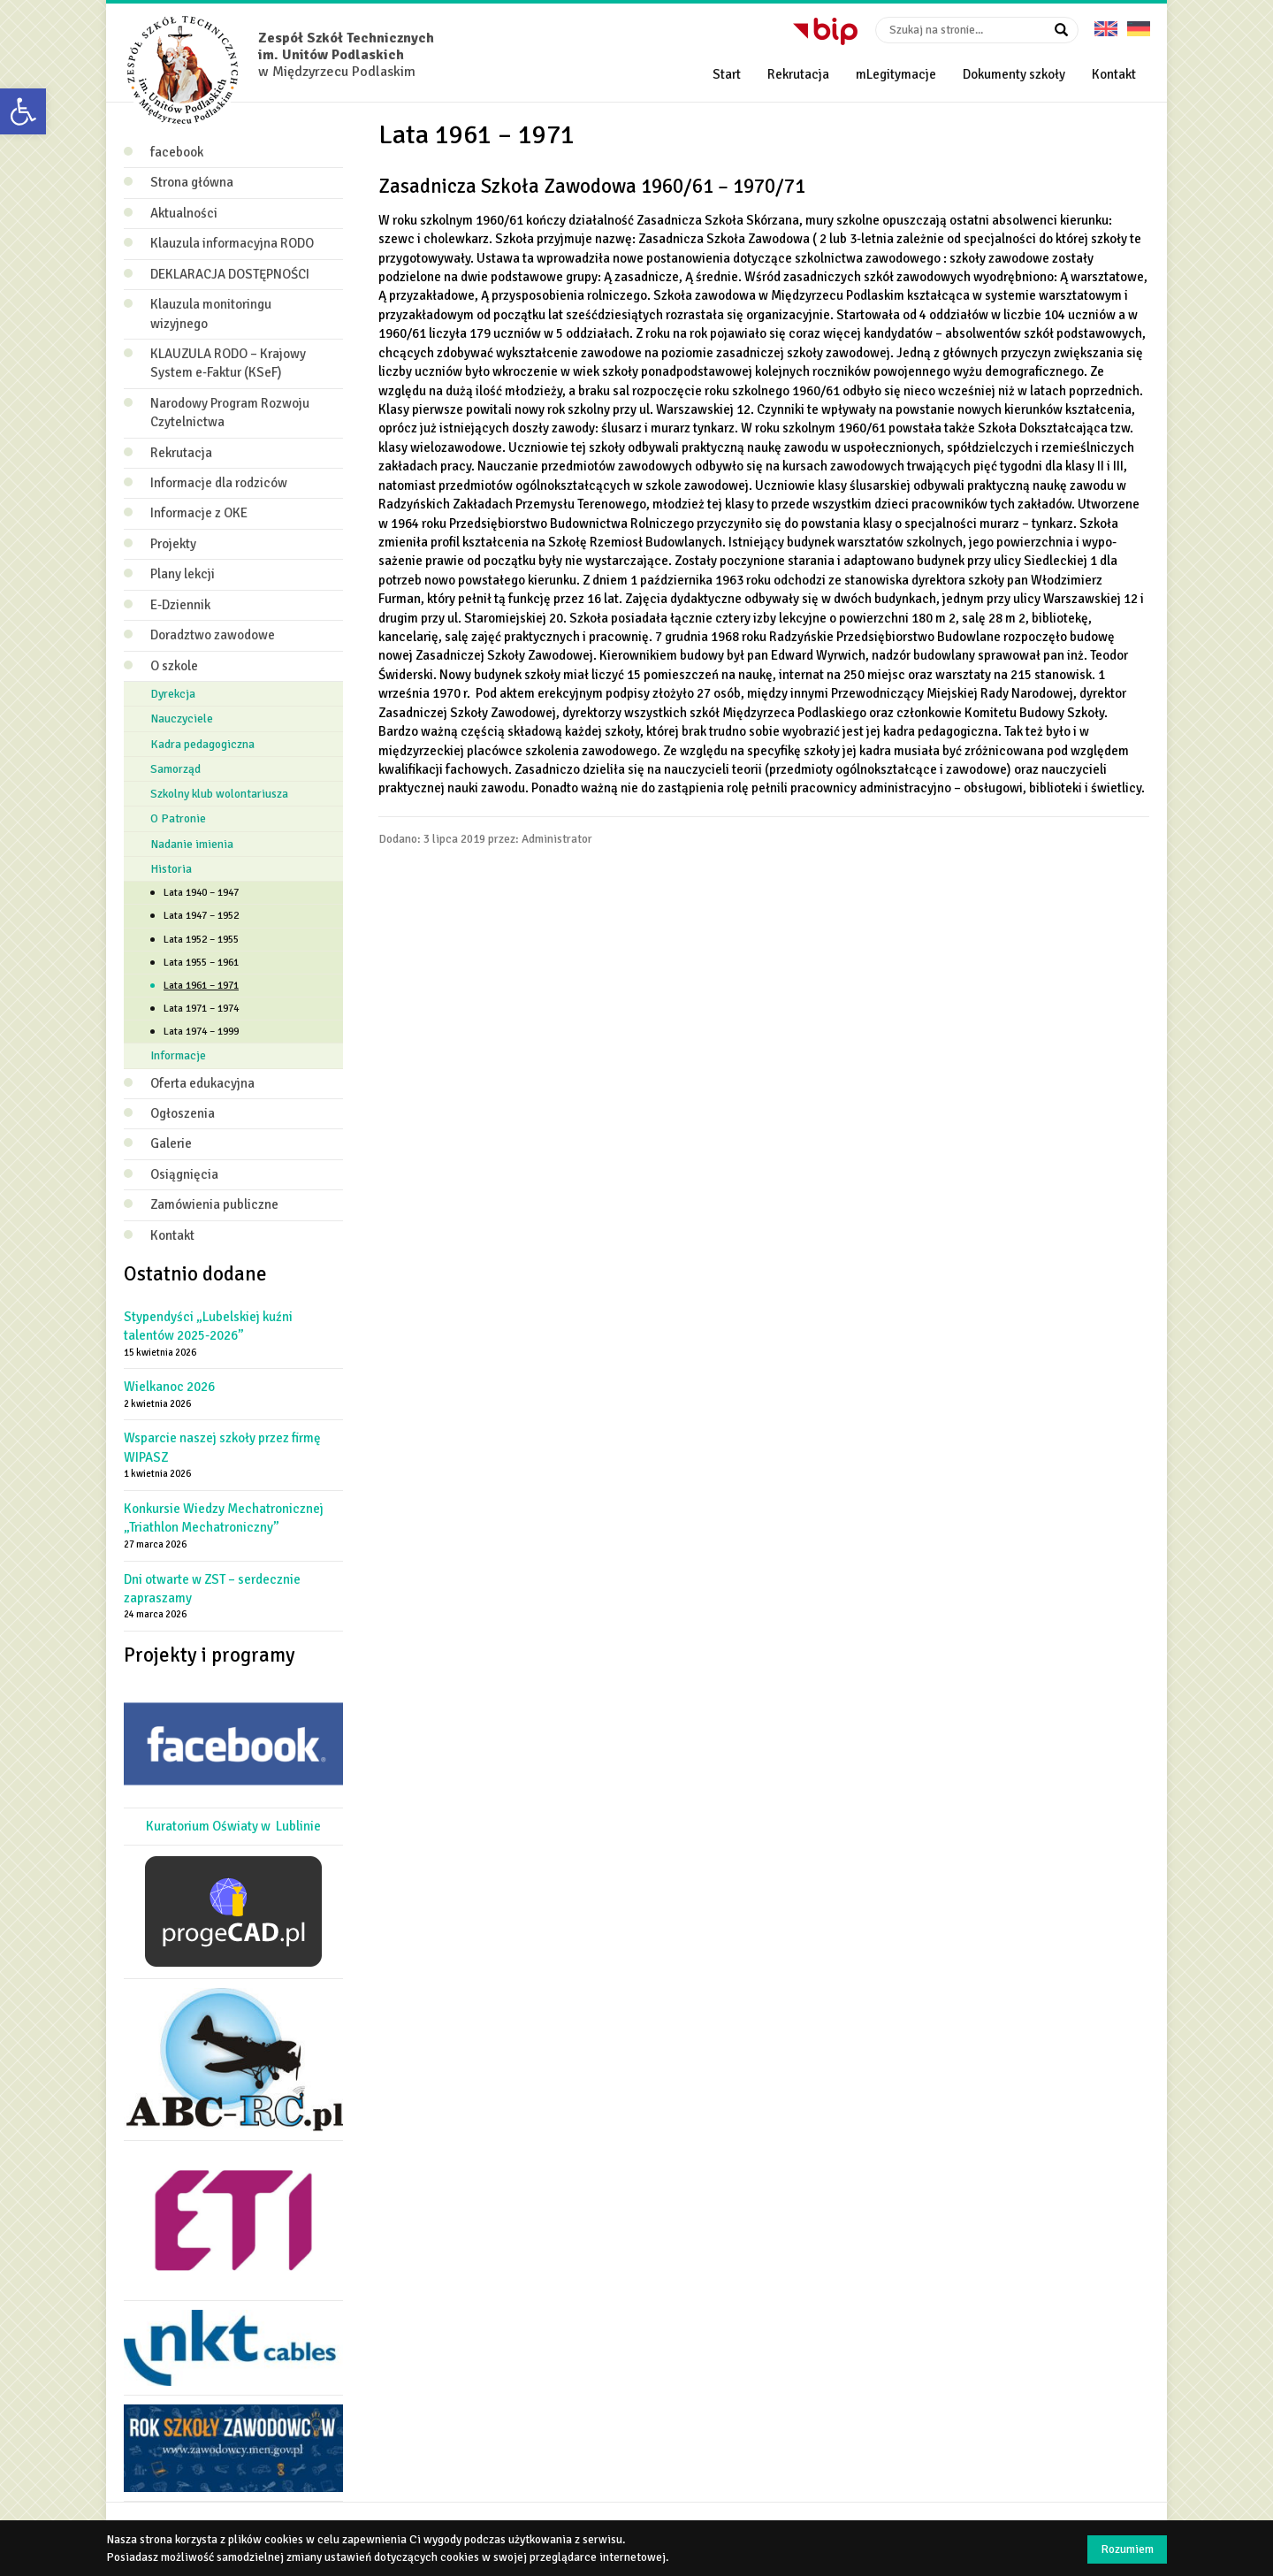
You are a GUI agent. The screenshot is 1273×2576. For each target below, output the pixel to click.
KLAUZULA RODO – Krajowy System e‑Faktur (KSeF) (228, 363)
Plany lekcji (182, 574)
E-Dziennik (180, 605)
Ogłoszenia (182, 1113)
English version (1105, 22)
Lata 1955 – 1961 (201, 962)
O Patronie (178, 818)
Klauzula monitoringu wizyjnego (210, 313)
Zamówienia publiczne (214, 1204)
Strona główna (191, 182)
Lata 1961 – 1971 (201, 985)
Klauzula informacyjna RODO (232, 243)
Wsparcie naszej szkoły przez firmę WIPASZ (222, 1447)
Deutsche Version (1138, 22)
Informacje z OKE (199, 513)
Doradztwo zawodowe (212, 635)
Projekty (173, 544)
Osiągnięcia (184, 1174)
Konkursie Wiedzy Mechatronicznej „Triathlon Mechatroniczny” (224, 1518)
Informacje (178, 1055)
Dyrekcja (172, 693)
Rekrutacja (798, 74)
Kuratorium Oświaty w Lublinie (233, 1826)
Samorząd (175, 768)
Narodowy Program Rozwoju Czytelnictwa (229, 412)
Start (727, 74)
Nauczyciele (181, 718)
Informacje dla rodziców (218, 483)
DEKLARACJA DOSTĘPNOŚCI (229, 274)
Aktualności (183, 213)
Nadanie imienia (191, 844)
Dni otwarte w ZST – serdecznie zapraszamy (212, 1588)
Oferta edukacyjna (202, 1083)
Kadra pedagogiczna (202, 744)
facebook (176, 152)
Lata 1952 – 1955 (201, 939)
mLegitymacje (896, 74)
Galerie (171, 1143)
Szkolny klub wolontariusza (219, 793)
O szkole (174, 666)
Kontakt (1114, 74)
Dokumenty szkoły (1014, 74)
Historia (171, 868)
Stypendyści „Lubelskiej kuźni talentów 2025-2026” (208, 1326)
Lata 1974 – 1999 (201, 1031)
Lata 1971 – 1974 (201, 1008)
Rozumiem (1127, 2549)
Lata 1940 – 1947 (201, 892)
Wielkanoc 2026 (169, 1387)
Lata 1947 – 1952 (201, 915)
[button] (23, 111)
